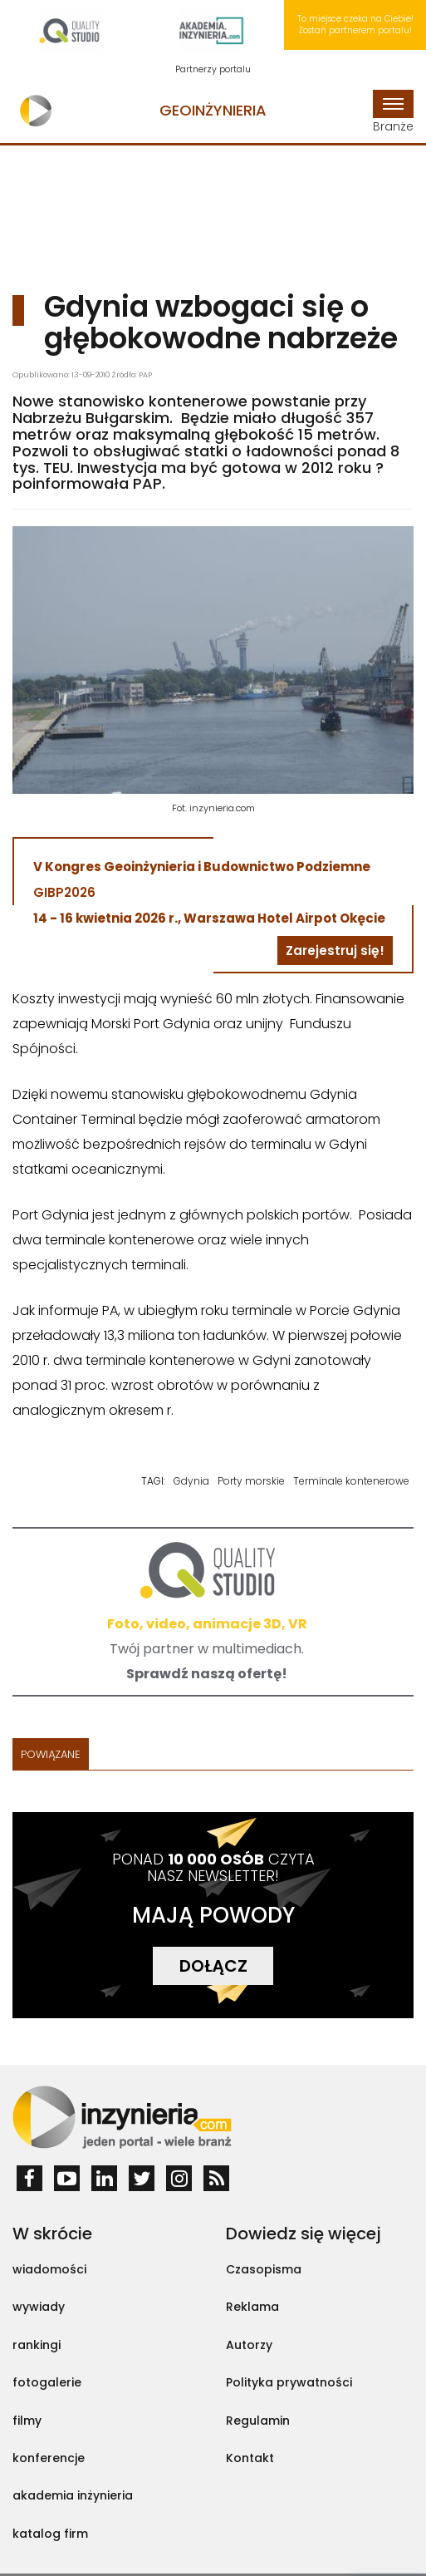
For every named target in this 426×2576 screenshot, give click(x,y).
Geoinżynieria (213, 110)
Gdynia (191, 1481)
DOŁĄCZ (213, 1966)
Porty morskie (251, 1481)
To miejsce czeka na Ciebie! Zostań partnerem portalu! (355, 24)
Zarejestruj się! (335, 950)
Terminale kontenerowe (351, 1481)
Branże (393, 112)
